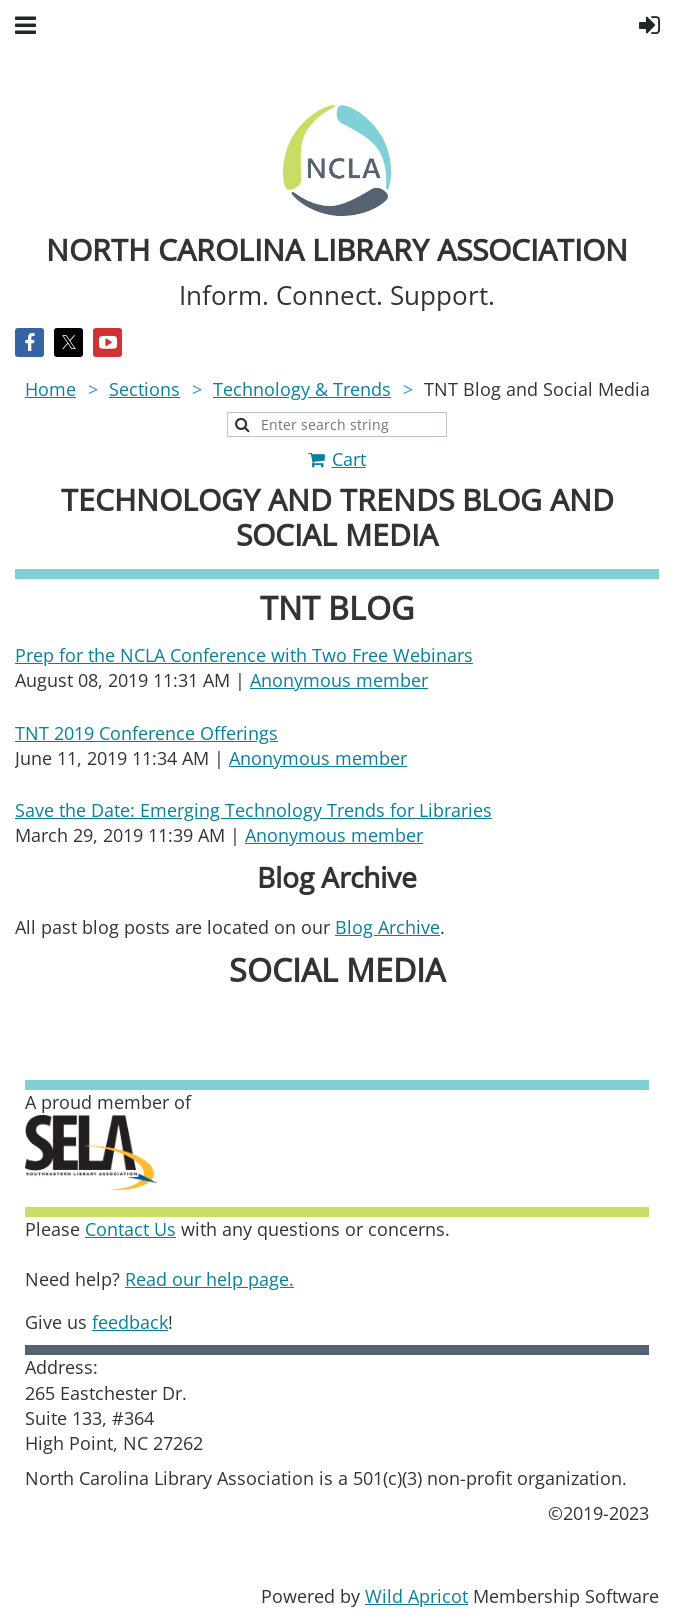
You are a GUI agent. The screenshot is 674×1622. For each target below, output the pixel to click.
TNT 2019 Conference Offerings (146, 733)
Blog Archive (387, 927)
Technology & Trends (302, 389)
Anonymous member (339, 680)
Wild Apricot (416, 1596)
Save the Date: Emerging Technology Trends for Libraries (253, 810)
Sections (144, 389)
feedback (130, 1322)
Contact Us (130, 1229)
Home (50, 389)
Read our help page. (209, 1279)
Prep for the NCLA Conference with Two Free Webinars (244, 655)
